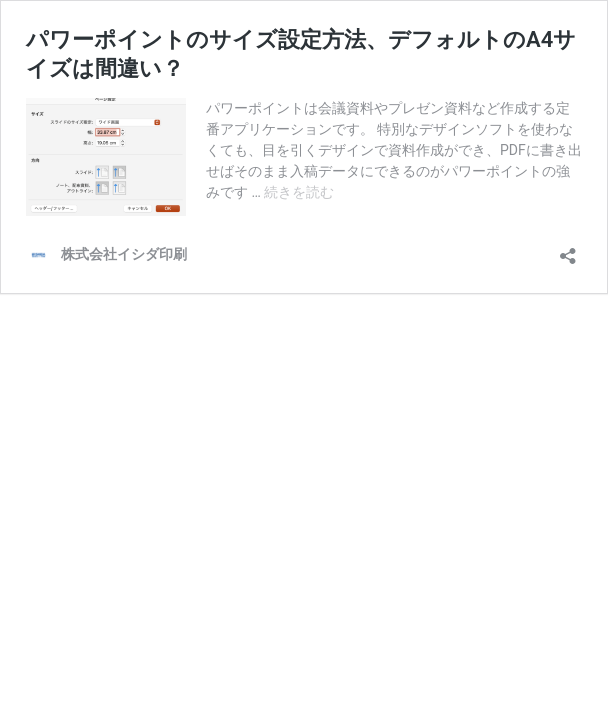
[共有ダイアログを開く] (568, 249)
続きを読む (299, 192)
